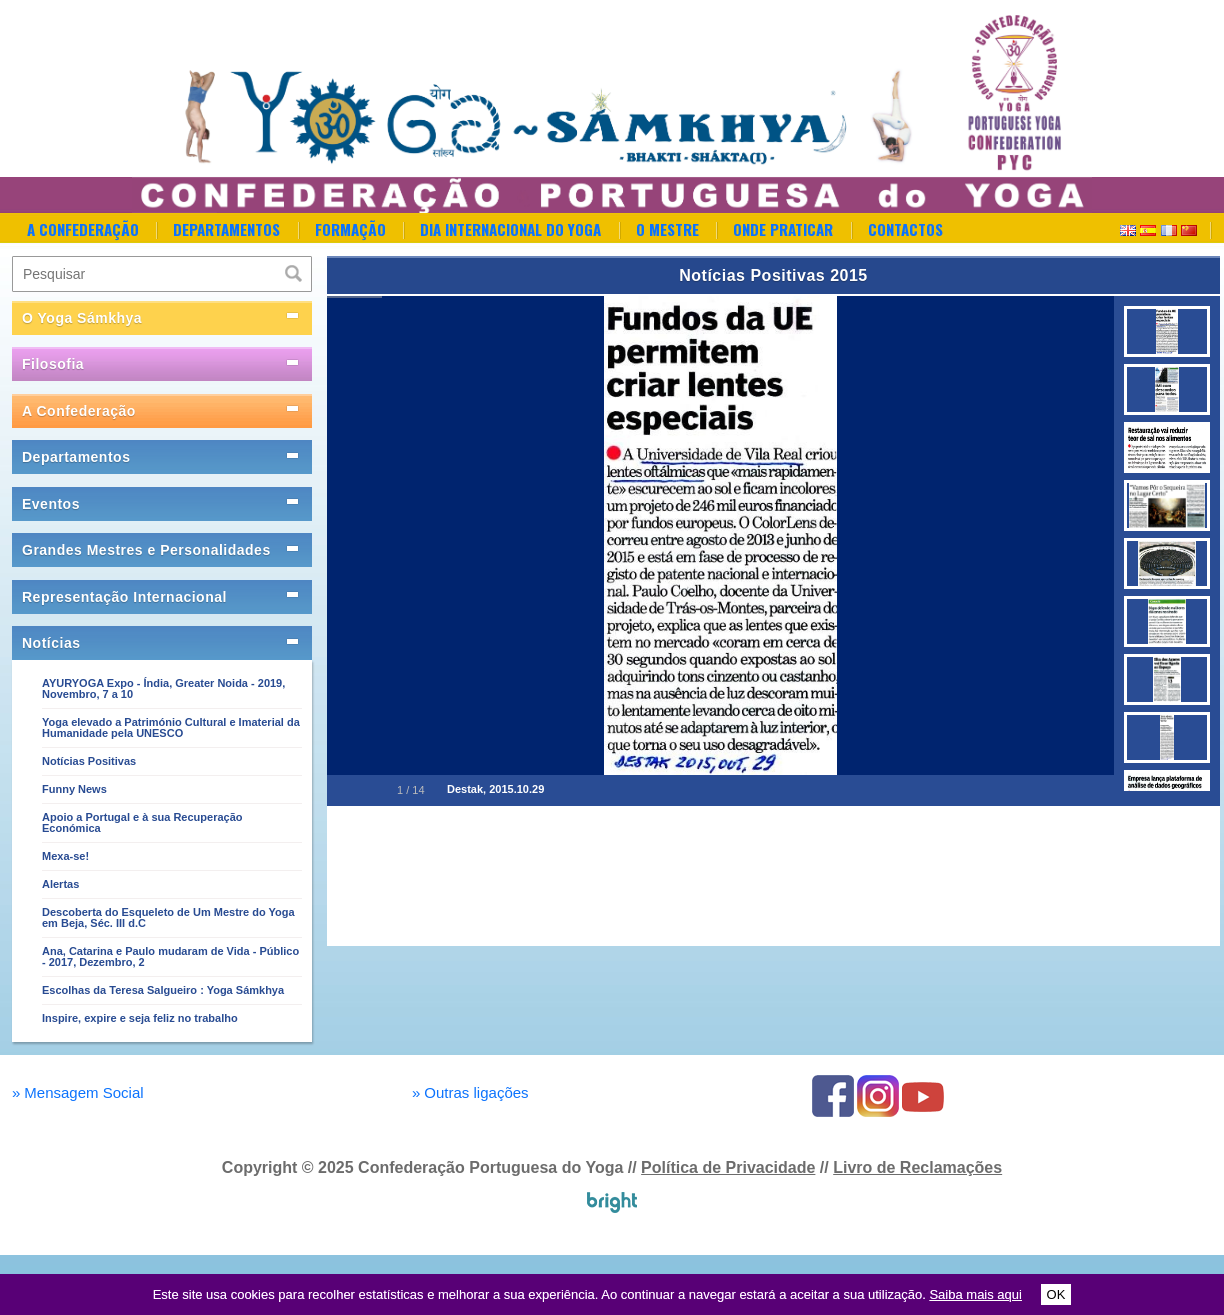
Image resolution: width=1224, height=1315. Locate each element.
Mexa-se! (65, 856)
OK (1056, 1294)
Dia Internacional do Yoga (510, 229)
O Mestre (667, 229)
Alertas (60, 884)
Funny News (74, 789)
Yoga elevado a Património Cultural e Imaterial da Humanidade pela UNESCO (171, 727)
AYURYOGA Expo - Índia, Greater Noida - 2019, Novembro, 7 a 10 (163, 688)
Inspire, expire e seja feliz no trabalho (140, 1018)
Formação (350, 229)
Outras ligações (470, 1092)
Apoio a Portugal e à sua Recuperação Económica (142, 822)
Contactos (905, 229)
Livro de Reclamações (917, 1167)
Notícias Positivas (89, 761)
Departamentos (226, 229)
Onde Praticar (783, 229)
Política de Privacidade (728, 1167)
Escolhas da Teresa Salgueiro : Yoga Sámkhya (163, 990)
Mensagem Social (78, 1092)
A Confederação (83, 229)
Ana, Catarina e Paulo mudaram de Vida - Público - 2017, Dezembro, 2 (170, 956)
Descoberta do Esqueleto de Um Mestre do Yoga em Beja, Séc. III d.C (168, 917)
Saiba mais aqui (975, 1294)
